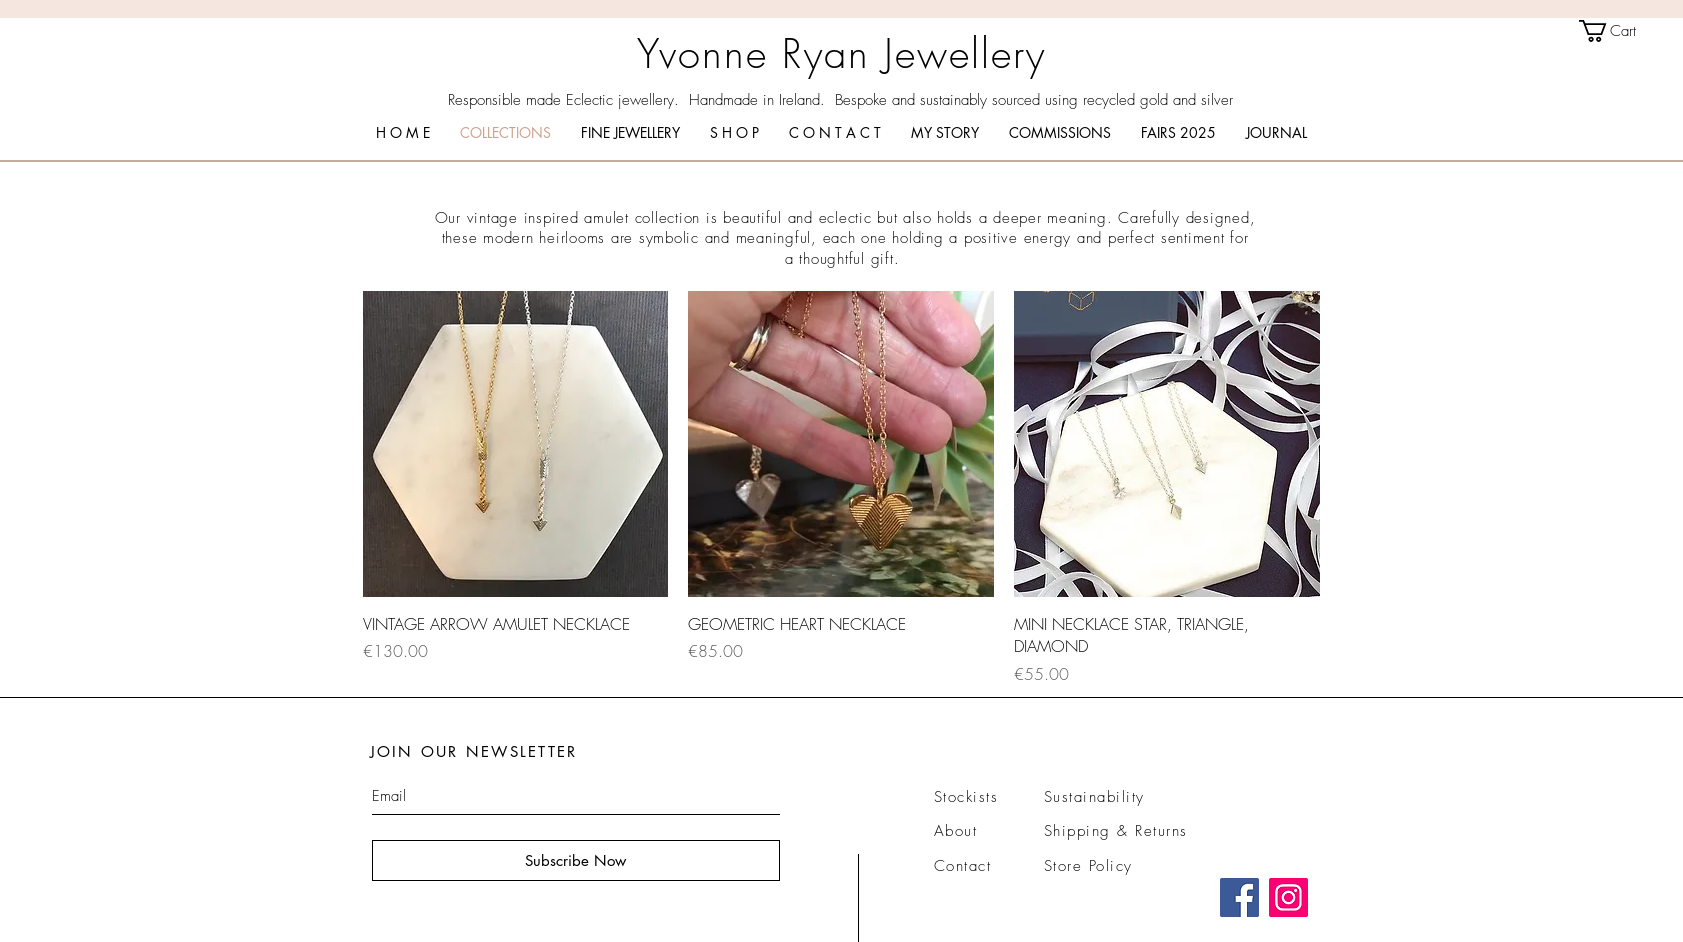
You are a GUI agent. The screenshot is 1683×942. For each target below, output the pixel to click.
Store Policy (1088, 866)
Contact (963, 866)
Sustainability (1094, 797)
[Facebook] (1239, 897)
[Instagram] (1288, 897)
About (956, 831)
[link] (1620, 31)
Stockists (966, 797)
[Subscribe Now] (576, 860)
